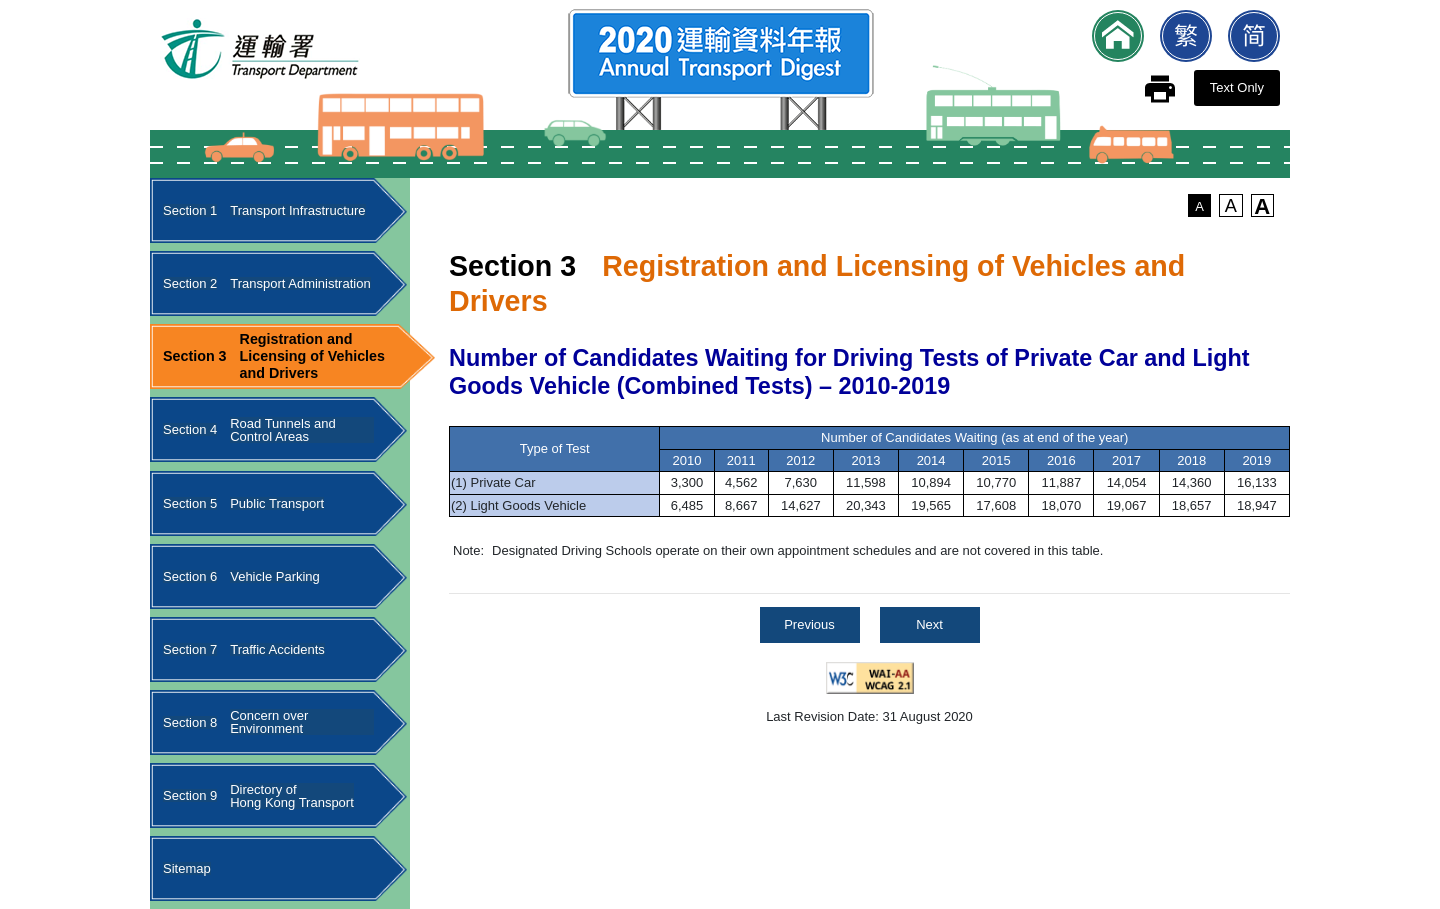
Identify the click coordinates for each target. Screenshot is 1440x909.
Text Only (1237, 87)
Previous (809, 624)
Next (929, 624)
